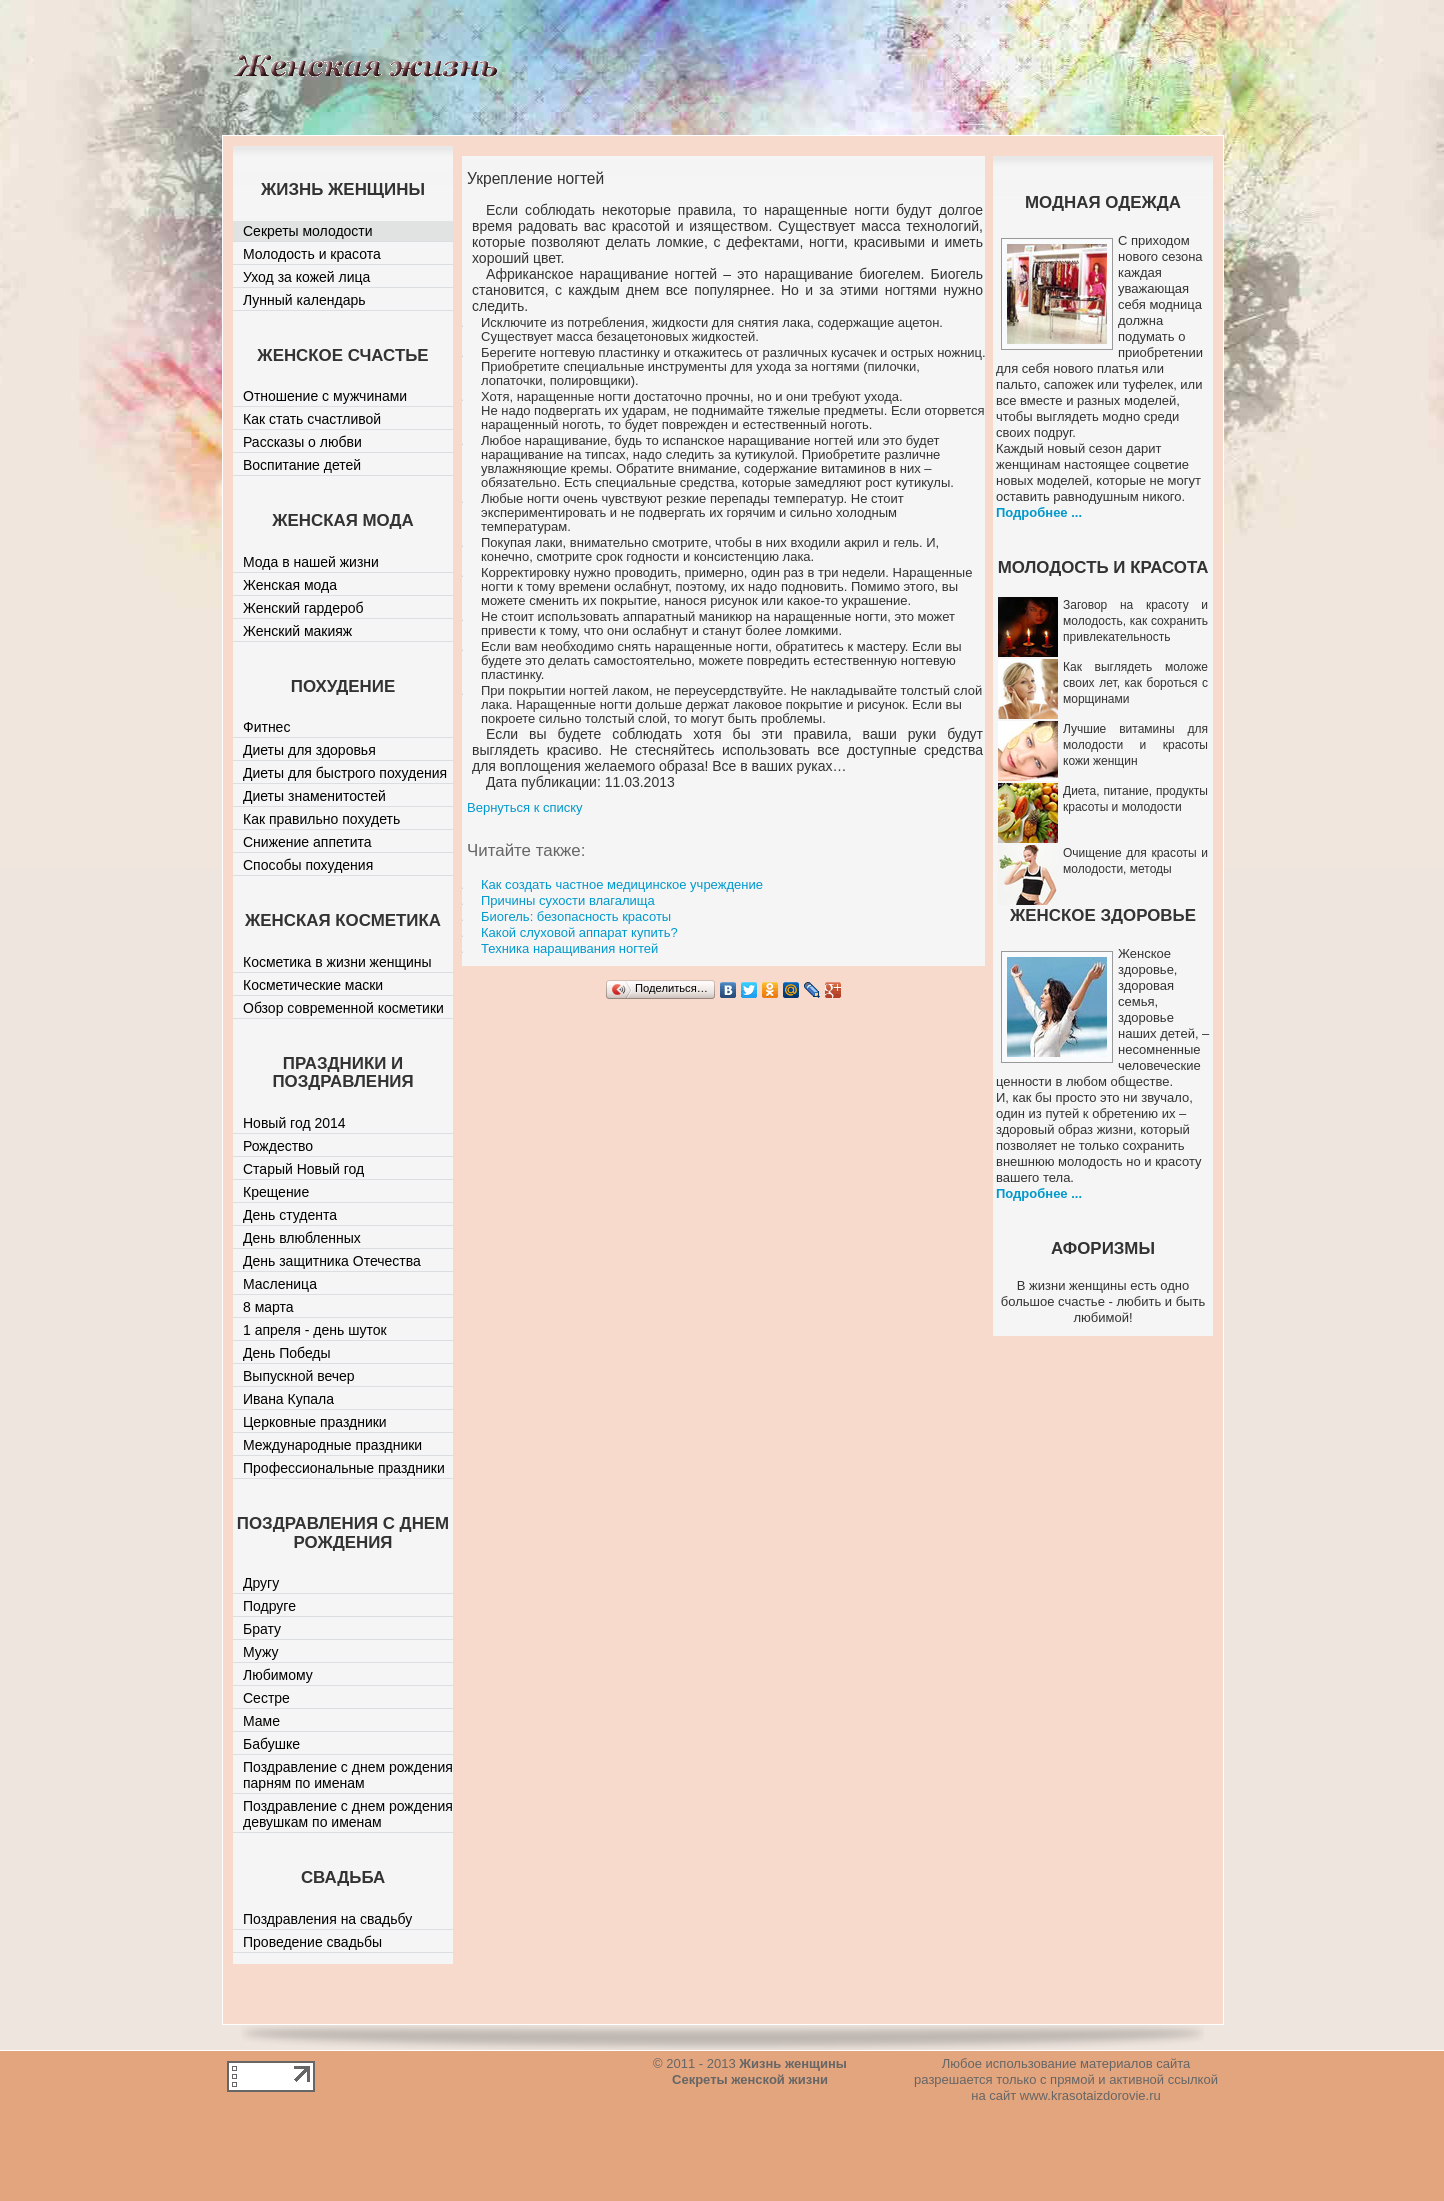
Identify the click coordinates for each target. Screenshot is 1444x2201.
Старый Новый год (303, 1169)
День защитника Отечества (332, 1261)
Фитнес (266, 727)
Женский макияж (297, 631)
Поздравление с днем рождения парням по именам (348, 1775)
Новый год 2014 (294, 1123)
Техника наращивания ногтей (569, 948)
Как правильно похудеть (321, 819)
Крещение (276, 1192)
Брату (262, 1629)
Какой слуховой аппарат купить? (579, 932)
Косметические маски (313, 985)
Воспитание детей (302, 465)
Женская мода (290, 585)
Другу (261, 1583)
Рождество (278, 1146)
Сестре (266, 1698)
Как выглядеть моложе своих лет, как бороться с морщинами (1135, 683)
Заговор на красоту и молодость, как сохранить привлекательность (1135, 621)
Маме (261, 1721)
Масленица (280, 1284)
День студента (290, 1215)
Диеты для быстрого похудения (345, 773)
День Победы (287, 1353)
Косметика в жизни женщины (337, 962)
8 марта (268, 1307)
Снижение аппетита (307, 842)
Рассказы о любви (302, 442)
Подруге (269, 1606)
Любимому (278, 1675)
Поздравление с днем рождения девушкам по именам (348, 1814)
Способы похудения (308, 865)
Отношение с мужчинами (325, 396)
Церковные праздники (315, 1422)
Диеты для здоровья (309, 750)
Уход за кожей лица (306, 277)
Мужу (261, 1652)
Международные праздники (332, 1445)
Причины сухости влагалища (568, 900)
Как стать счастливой (312, 419)
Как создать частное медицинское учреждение (622, 884)
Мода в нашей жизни (311, 562)
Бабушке (271, 1744)
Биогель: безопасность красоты (576, 916)
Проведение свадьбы (312, 1942)
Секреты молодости (308, 231)
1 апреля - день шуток (315, 1330)
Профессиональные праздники (344, 1468)
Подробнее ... (1039, 512)
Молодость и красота (312, 254)
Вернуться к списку (525, 807)
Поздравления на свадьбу (327, 1919)
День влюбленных (302, 1238)
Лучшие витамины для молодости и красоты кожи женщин (1135, 745)
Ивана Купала (288, 1399)
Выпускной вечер (299, 1376)
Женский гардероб (303, 608)
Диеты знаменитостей (314, 796)
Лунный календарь (304, 300)
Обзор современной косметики (343, 1008)
